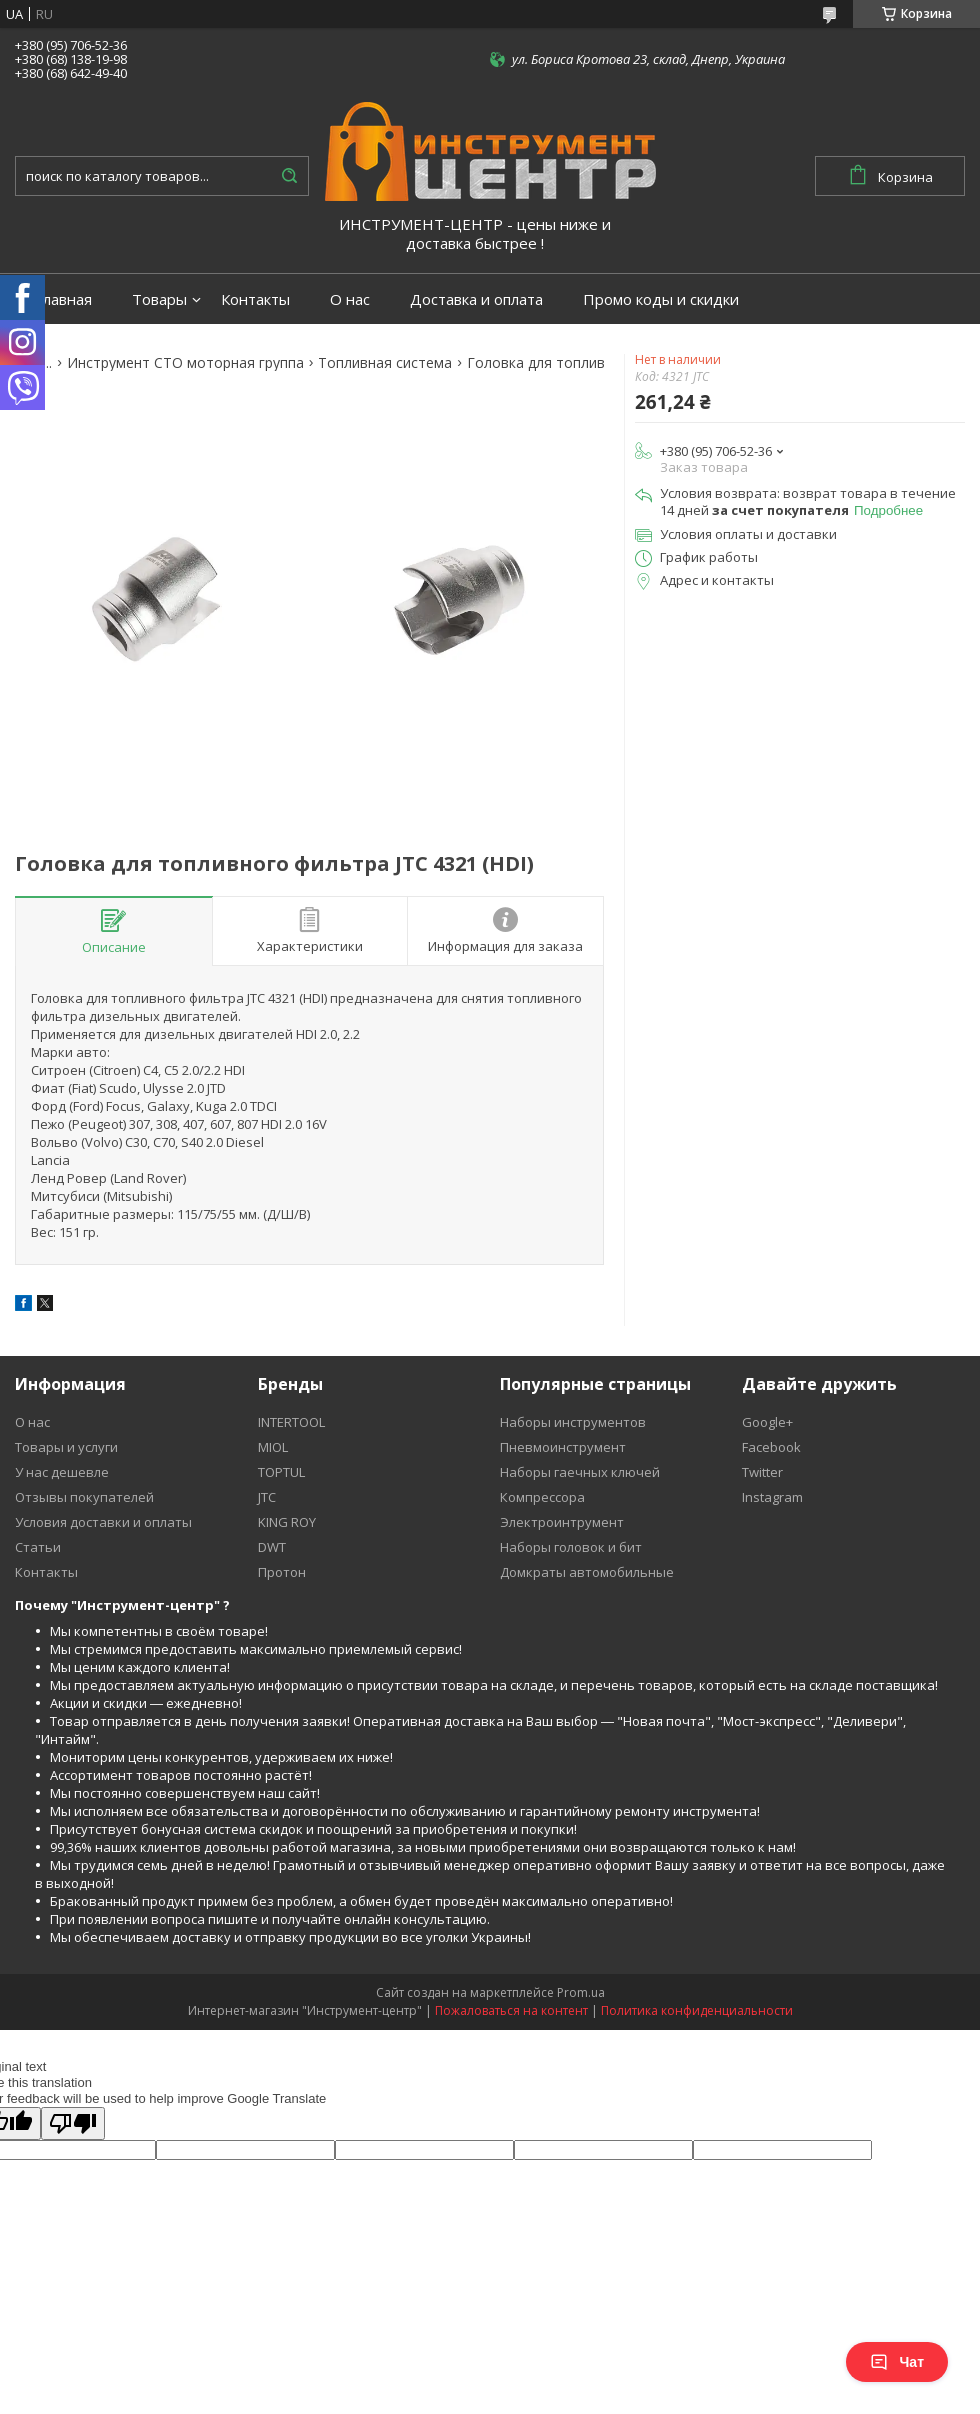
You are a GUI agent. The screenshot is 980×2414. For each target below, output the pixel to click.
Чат (897, 2362)
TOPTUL (281, 1472)
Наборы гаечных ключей (580, 1472)
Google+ (767, 1422)
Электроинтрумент (562, 1522)
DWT (272, 1547)
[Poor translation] (73, 2123)
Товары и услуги (66, 1447)
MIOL (273, 1447)
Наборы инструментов (573, 1422)
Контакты (255, 299)
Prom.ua (581, 1992)
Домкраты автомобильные (587, 1572)
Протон (282, 1572)
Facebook (771, 1447)
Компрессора (542, 1497)
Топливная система (385, 363)
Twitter (762, 1472)
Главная (63, 299)
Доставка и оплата (476, 299)
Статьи (38, 1547)
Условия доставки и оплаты (103, 1522)
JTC (267, 1497)
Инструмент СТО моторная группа (185, 363)
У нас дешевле (62, 1472)
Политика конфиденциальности (697, 2010)
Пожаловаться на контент (511, 2010)
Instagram (772, 1497)
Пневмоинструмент (563, 1447)
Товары (159, 299)
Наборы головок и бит (571, 1547)
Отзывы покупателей (84, 1497)
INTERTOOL (291, 1422)
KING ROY (287, 1522)
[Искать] (289, 176)
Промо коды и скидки (661, 299)
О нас (350, 299)
